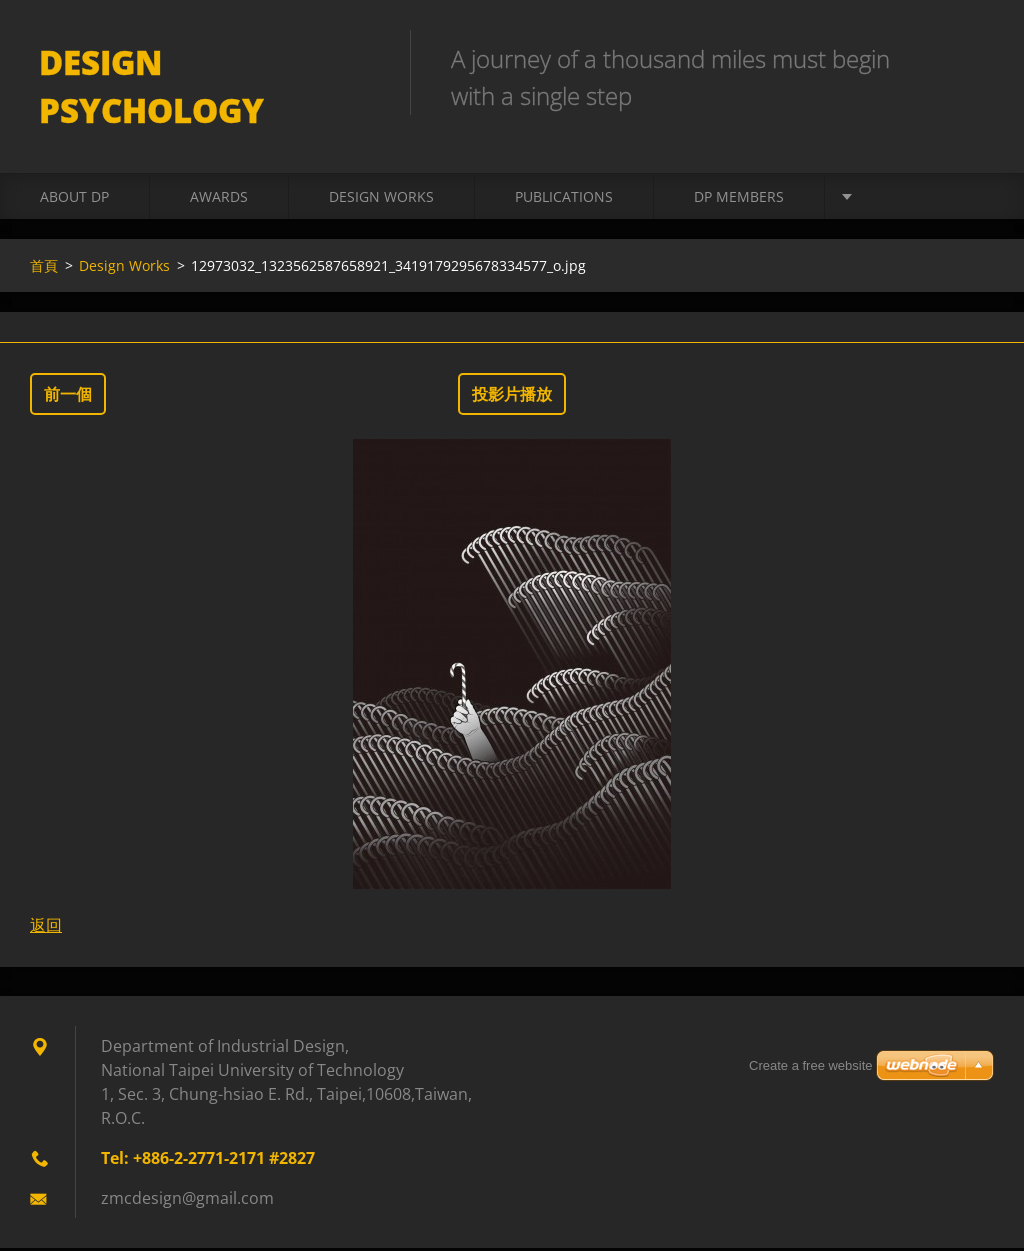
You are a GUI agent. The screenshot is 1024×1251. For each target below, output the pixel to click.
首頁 (44, 268)
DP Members (739, 199)
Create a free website (811, 1065)
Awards (219, 199)
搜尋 (972, 58)
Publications (564, 199)
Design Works (381, 199)
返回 (46, 928)
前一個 (68, 397)
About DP (74, 199)
